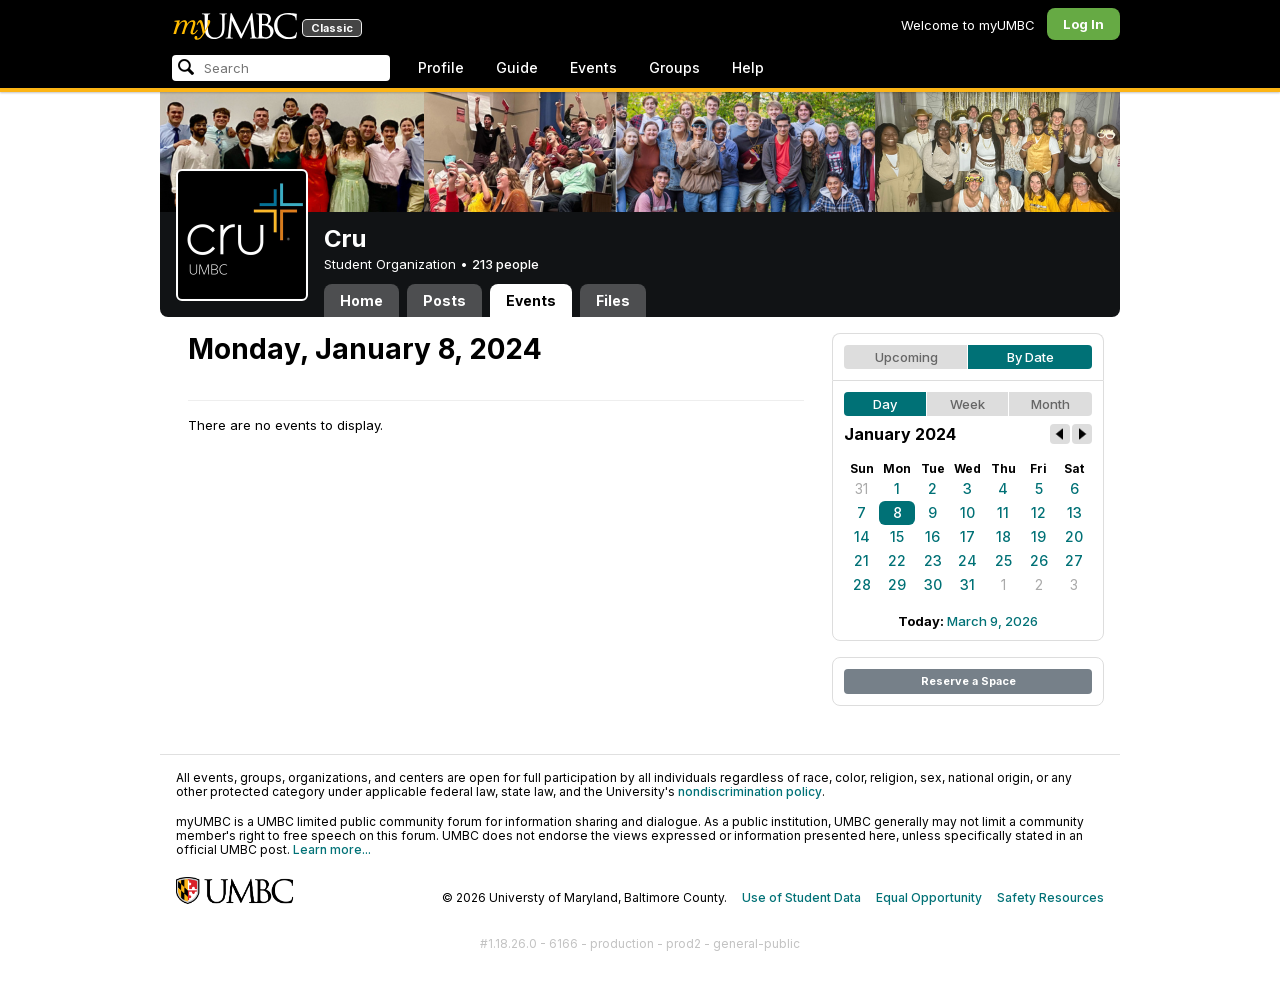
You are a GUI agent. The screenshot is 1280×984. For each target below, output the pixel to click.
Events (593, 67)
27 (1074, 560)
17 (967, 536)
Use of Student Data (801, 897)
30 (933, 584)
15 (897, 536)
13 (1074, 512)
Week (967, 404)
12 (1038, 512)
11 (1003, 512)
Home (361, 300)
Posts (444, 300)
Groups (674, 67)
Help (748, 67)
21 (861, 560)
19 (1038, 536)
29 (897, 584)
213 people (505, 264)
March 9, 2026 (992, 621)
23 (933, 560)
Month (1050, 404)
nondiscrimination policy (750, 791)
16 (932, 536)
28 (862, 584)
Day (885, 404)
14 (862, 536)
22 (897, 560)
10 (967, 512)
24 (967, 560)
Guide (517, 67)
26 (1039, 560)
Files (613, 300)
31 (861, 488)
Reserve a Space (968, 681)
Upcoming (906, 357)
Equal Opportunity (929, 897)
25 (1003, 560)
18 (1003, 536)
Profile (441, 67)
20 (1074, 536)
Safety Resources (1050, 897)
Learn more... (332, 849)
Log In (1083, 24)
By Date (1030, 357)
